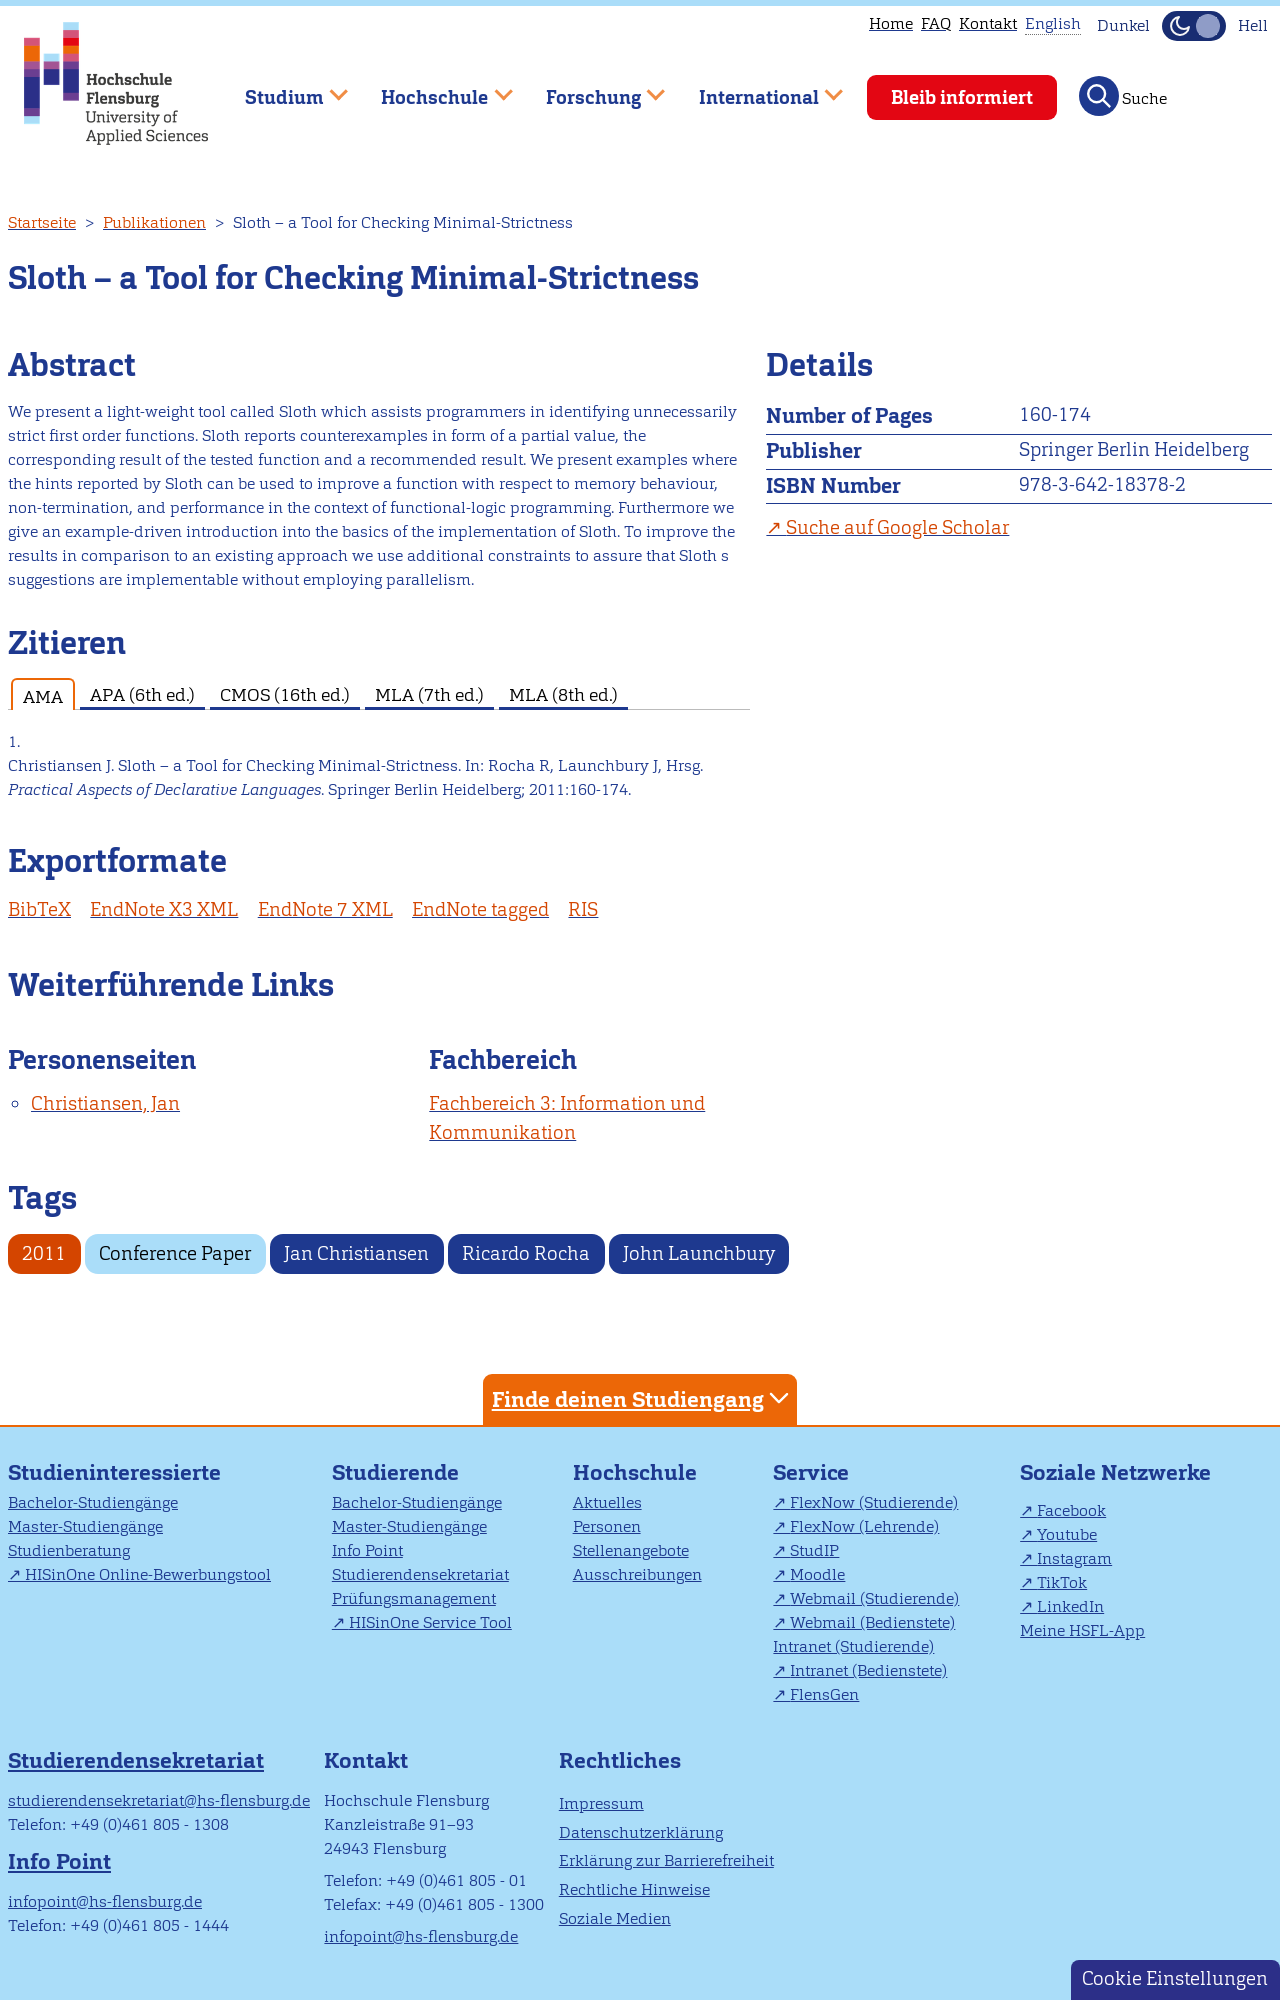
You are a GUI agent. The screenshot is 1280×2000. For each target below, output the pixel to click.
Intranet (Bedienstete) (868, 1670)
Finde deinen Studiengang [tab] (643, 1398)
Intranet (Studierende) (853, 1646)
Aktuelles (607, 1502)
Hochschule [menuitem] (433, 88)
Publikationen (154, 222)
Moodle (817, 1574)
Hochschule (635, 1472)
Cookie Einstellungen (1175, 1978)
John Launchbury (699, 1253)
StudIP (814, 1550)
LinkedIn (1070, 1606)
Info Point (367, 1550)
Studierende (395, 1472)
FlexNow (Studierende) (874, 1502)
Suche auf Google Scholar (897, 527)
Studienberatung (69, 1550)
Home (891, 23)
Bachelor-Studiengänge (93, 1502)
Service (811, 1472)
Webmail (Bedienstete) (872, 1622)
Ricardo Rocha (526, 1253)
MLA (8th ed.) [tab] (563, 694)
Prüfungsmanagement (414, 1598)
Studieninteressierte (114, 1472)
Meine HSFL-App (1082, 1630)
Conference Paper (175, 1253)
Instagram (1074, 1558)
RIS (583, 909)
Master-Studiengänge (85, 1526)
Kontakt (988, 23)
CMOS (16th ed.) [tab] (285, 694)
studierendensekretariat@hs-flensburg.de (159, 1800)
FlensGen (824, 1694)
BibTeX (39, 909)
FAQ (936, 23)
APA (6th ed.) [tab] (142, 694)
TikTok (1062, 1582)
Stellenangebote (631, 1550)
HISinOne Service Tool (430, 1622)
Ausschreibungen (637, 1574)
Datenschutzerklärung (641, 1832)
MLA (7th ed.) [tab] (429, 694)
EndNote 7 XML (325, 909)
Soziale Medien (615, 1918)
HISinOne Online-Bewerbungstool (148, 1574)
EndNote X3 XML (164, 909)
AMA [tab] (43, 696)
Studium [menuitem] (282, 88)
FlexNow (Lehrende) (864, 1526)
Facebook (1071, 1510)
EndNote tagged (480, 909)
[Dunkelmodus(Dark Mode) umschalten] (1194, 26)
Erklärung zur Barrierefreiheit (666, 1860)
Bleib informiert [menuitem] (962, 97)
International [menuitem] (756, 88)
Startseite (42, 222)
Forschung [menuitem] (591, 88)
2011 (44, 1253)
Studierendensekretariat (420, 1574)
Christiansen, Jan (105, 1103)
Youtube (1067, 1534)
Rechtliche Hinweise (634, 1889)
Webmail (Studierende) (874, 1598)
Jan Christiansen (356, 1253)
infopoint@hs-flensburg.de (105, 1901)
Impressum (601, 1803)
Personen (607, 1526)
